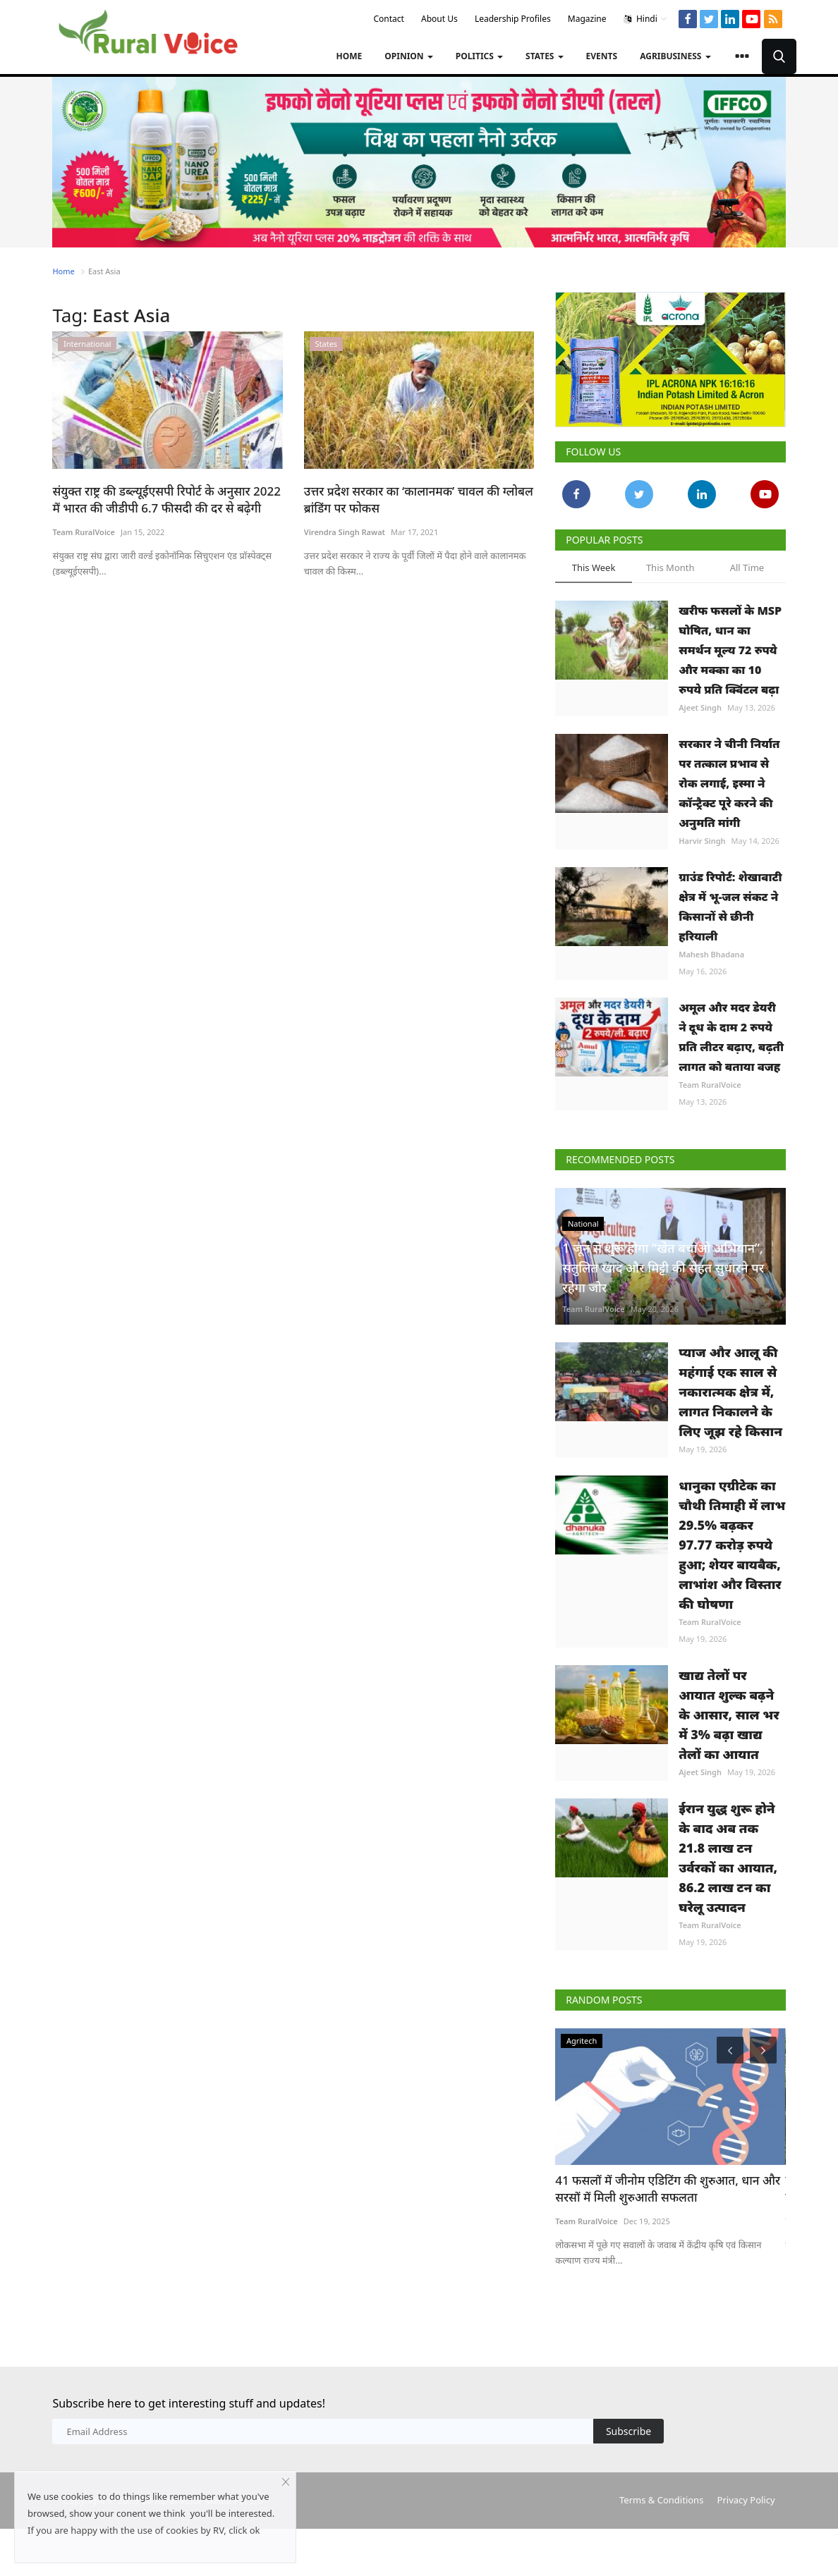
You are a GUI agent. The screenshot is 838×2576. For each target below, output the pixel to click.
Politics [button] (479, 56)
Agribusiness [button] (675, 56)
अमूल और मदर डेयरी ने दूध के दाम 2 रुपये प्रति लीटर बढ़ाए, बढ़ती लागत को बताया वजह (731, 1037)
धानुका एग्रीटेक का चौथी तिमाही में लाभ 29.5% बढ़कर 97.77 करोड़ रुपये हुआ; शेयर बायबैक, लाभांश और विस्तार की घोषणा (732, 1544)
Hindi (646, 19)
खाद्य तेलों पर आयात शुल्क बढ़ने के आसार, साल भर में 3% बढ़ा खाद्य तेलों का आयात (729, 1714)
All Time (747, 567)
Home (349, 56)
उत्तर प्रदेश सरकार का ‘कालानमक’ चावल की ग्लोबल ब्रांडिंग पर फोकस (418, 499)
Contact (388, 19)
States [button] (545, 56)
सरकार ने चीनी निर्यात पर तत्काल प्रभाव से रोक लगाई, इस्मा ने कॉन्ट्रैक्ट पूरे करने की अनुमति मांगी (729, 783)
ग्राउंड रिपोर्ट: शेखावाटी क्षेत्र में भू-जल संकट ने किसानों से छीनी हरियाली (730, 906)
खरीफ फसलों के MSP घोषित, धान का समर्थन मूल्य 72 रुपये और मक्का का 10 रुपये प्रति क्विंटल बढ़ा (730, 650)
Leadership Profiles (513, 19)
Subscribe (628, 2431)
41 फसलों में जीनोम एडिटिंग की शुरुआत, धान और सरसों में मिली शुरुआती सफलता (667, 2188)
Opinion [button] (408, 56)
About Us (439, 19)
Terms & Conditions (661, 2500)
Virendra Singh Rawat (344, 532)
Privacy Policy (746, 2500)
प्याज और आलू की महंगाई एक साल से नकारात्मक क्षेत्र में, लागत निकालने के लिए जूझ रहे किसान (730, 1392)
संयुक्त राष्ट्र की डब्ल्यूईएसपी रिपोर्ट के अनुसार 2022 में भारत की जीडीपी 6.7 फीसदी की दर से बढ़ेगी (166, 499)
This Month (670, 567)
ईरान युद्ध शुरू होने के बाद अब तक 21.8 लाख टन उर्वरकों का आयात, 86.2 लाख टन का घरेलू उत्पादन (728, 1857)
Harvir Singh (702, 840)
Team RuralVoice (83, 532)
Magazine (587, 19)
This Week (594, 567)
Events (602, 56)
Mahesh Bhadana (711, 954)
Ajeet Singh (700, 707)
